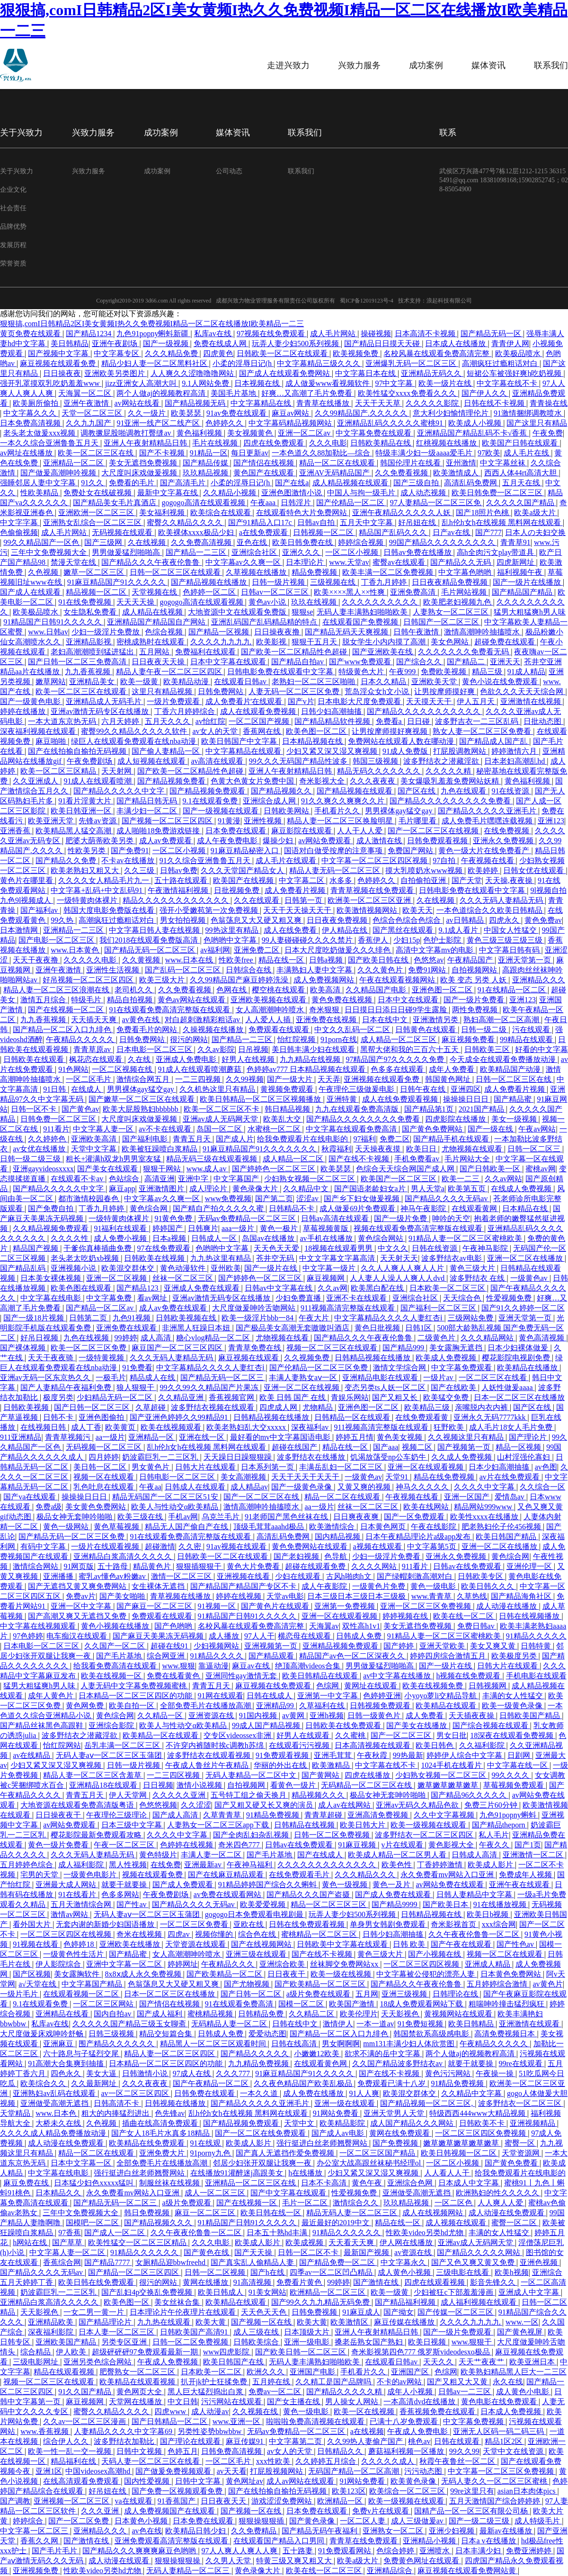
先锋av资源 (98, 821)
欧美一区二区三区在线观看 (82, 691)
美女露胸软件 (77, 1974)
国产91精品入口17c (261, 522)
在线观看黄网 (475, 1208)
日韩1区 (419, 1328)
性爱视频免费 (509, 1298)
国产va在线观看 (30, 1497)
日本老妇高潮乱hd (515, 761)
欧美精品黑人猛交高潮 (74, 831)
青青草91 (515, 542)
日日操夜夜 (62, 373)
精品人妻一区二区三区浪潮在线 (57, 990)
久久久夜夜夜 (373, 781)
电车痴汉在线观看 (77, 1636)
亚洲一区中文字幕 (82, 1606)
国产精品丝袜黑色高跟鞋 (42, 1725)
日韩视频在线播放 (176, 2103)
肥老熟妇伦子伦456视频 (502, 1527)
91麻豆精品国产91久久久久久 (117, 582)
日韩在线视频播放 (530, 1616)
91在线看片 (78, 1894)
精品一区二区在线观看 (338, 463)
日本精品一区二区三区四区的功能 (136, 1696)
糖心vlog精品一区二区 (214, 1338)
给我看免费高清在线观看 (116, 1666)
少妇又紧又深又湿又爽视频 (332, 751)
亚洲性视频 (264, 821)
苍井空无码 (276, 1258)
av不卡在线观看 (166, 1129)
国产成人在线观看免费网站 (285, 373)
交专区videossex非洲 (238, 1735)
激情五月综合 (44, 1000)
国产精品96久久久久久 (469, 1795)
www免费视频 (228, 1198)
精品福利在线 (74, 2461)
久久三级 (140, 870)
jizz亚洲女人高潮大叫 (141, 383)
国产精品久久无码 (461, 562)
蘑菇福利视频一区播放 (407, 2451)
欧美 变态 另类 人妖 (474, 980)
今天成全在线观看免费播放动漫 (504, 1059)
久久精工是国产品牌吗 (334, 2382)
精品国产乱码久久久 (394, 532)
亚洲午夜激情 (87, 403)
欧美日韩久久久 (488, 1586)
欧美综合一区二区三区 (408, 2491)
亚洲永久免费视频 (504, 841)
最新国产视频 (367, 2252)
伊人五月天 (477, 701)
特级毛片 (87, 1000)
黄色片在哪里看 (27, 880)
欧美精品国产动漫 (511, 1069)
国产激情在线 (376, 2282)
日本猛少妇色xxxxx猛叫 (94, 2183)
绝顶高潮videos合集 (308, 1666)
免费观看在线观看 (279, 1029)
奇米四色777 (240, 1845)
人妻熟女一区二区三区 (451, 612)
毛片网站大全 (468, 1159)
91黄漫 (229, 821)
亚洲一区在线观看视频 (426, 1467)
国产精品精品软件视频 (333, 721)
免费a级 (49, 1507)
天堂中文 (300, 2123)
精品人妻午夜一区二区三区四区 (170, 672)
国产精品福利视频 (406, 2302)
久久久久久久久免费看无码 (464, 652)
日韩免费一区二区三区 (59, 1119)
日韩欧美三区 (488, 1049)
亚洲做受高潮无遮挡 (55, 2103)
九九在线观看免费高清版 (357, 1109)
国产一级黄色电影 (31, 701)
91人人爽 (364, 2093)
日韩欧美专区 (481, 1576)
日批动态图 (543, 721)
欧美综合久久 (44, 2083)
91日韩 (55, 1089)
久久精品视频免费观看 (51, 1228)
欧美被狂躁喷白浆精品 (160, 1149)
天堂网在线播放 (136, 2402)
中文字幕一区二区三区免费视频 (502, 2471)
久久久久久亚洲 (179, 1795)
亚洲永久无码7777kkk (490, 1417)
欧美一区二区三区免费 (89, 1348)
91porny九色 (211, 2153)
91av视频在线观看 (237, 1546)
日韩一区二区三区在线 (514, 1079)
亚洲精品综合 (390, 2571)
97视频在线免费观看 (272, 334)
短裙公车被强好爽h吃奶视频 (515, 373)
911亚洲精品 (20, 1437)
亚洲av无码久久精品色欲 (418, 1805)
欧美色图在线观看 (82, 1288)
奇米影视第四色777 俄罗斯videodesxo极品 (421, 2352)
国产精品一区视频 (219, 632)
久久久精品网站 (488, 1338)
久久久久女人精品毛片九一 (104, 880)
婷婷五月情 (354, 1437)
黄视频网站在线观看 (459, 2014)
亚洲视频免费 (36, 2571)
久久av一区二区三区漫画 (85, 2421)
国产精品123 (138, 1288)
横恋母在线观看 (305, 1636)
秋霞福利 (336, 1149)
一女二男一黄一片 (94, 2312)
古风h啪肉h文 (349, 1576)
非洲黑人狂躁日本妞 (197, 1328)
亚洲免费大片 (162, 2153)
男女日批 (451, 1735)
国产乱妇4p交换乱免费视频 (147, 2292)
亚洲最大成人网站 (67, 1885)
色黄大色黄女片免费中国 (253, 781)
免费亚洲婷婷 (529, 2551)
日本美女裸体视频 (51, 1278)
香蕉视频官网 (232, 1397)
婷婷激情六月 (515, 751)
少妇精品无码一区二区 (115, 1397)
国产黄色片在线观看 (276, 1606)
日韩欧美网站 (287, 811)
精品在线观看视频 (65, 2372)
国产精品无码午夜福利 (320, 2531)
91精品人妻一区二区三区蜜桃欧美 (466, 1238)
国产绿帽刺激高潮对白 (415, 1576)
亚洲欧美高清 (94, 1139)
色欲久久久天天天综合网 (522, 691)
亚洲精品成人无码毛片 (104, 701)
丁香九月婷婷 (384, 582)
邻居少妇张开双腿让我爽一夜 (263, 2163)
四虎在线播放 (368, 1775)
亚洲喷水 (435, 2551)
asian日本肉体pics (527, 2491)
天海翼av (324, 1626)
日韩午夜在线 (423, 1089)
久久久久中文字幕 (485, 1487)
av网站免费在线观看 (450, 1885)
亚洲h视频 (327, 1715)
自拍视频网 (247, 1785)
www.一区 (522, 2322)
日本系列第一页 (268, 1467)
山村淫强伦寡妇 (524, 1457)
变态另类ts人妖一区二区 (386, 1387)
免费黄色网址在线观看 (422, 2561)
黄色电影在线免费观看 (500, 2402)
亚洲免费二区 (257, 950)
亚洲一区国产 (467, 1497)
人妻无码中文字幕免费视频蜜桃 (134, 1686)
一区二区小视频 (352, 552)
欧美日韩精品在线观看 (321, 1676)
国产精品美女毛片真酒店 (115, 503)
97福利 (364, 1139)
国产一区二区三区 (402, 1735)
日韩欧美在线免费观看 (344, 1725)
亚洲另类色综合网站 (98, 2362)
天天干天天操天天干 (298, 910)
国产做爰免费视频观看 (174, 2471)
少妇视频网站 (217, 1646)
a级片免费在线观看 (319, 1994)
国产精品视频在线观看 (355, 791)
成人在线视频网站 (433, 2213)
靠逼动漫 (213, 1666)
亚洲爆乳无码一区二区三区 (411, 363)
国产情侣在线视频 (264, 463)
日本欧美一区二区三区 (448, 1288)
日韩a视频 (327, 960)
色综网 (328, 1686)
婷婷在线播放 (23, 711)
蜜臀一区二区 (515, 2223)
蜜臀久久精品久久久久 (185, 522)
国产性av (132, 1904)
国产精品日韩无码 (147, 801)
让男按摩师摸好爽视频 (390, 731)
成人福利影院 (82, 1865)
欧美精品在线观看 (447, 1706)
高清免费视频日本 (505, 2034)
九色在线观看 (464, 791)
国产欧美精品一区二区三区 (321, 1984)
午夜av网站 (537, 1129)
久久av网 (332, 1288)
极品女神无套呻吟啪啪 (75, 1517)
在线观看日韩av (241, 681)
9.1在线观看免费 (211, 801)
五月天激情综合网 (82, 1904)
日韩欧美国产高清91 (195, 2332)
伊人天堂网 (129, 1795)
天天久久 (439, 2362)
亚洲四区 (466, 1089)
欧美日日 (422, 1149)
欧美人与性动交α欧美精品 (175, 1507)
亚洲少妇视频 (452, 2531)
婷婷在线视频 (239, 1596)
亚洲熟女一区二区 (394, 2531)
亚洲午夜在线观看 (520, 1885)
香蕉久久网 (40, 2541)
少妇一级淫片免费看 (387, 1556)
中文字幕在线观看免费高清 (352, 1129)
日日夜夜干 (287, 1974)
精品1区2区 (504, 2441)
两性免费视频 (475, 1010)
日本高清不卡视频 (426, 334)
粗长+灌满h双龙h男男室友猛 (114, 1159)
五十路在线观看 (181, 880)
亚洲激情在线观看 (530, 2024)
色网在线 (232, 990)
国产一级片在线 (271, 1268)
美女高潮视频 (244, 1477)
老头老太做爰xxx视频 (40, 433)
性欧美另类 (87, 851)
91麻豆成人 (361, 2312)
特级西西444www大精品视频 (478, 2113)
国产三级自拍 (417, 483)
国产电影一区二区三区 (57, 940)
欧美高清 (326, 990)
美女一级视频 (515, 1119)
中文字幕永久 (404, 2262)
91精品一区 (209, 453)
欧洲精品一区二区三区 (328, 2292)
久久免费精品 (254, 2531)
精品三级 (488, 672)
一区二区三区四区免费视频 (481, 2133)
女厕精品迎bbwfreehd (171, 2262)
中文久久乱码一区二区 (353, 1029)
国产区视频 (32, 1974)
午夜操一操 (495, 2073)
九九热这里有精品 (221, 1258)
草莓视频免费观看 (514, 1785)
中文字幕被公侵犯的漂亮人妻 (426, 1974)
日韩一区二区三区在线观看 (176, 572)
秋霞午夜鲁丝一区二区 (458, 2461)
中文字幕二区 (302, 880)
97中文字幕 (395, 383)
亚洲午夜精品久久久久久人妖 (402, 512)
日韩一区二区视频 (216, 2272)
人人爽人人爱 (501, 2203)
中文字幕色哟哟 (465, 572)
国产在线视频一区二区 (67, 1010)
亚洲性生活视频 (113, 970)
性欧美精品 (40, 493)
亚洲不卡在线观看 (357, 1298)
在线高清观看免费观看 (82, 2481)
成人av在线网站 (345, 1805)
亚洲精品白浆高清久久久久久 (123, 1556)
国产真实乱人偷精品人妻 (253, 2262)
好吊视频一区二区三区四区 (89, 980)
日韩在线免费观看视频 (307, 1924)
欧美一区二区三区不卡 (222, 1109)
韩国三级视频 (376, 761)
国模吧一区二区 (93, 2223)
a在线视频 (367, 2431)
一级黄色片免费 (379, 1586)
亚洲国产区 (411, 2372)
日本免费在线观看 (236, 831)
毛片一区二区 (305, 2203)
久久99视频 (245, 1079)
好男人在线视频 (249, 1059)
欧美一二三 (461, 1179)
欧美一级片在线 (445, 383)
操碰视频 (376, 334)
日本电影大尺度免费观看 (360, 701)
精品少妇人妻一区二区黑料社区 (155, 363)
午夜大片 (315, 1318)
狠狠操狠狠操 (178, 2561)
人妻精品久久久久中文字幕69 (124, 2431)
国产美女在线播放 (417, 1725)
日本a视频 (170, 1238)
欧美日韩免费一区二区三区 (498, 493)
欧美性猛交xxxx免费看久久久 (408, 393)
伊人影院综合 (59, 1964)
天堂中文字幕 (94, 1149)
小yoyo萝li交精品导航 (441, 1696)
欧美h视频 (512, 2272)
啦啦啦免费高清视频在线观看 (316, 2421)
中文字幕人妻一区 (104, 1129)
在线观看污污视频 (300, 1745)
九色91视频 (132, 1318)
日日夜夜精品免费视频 (450, 582)
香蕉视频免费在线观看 (438, 2411)
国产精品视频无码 (196, 403)
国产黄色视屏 (520, 2332)
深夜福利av (310, 1427)
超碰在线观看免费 (316, 1566)
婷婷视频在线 (406, 1616)
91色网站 (73, 1069)
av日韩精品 (465, 920)
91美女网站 (267, 2292)
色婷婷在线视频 (187, 1845)
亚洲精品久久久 (538, 980)
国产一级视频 (166, 343)
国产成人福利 (160, 2014)
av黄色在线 (141, 1020)
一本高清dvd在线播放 (420, 2402)
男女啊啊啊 (341, 2044)
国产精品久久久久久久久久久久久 (424, 711)
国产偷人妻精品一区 (167, 751)
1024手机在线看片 (452, 1765)
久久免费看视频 (402, 473)
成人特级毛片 (538, 2521)
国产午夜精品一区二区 (211, 2083)
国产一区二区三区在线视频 (434, 831)
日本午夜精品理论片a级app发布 (418, 1537)
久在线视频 (148, 542)
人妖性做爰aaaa (507, 1387)
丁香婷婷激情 (440, 1865)
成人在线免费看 (291, 930)
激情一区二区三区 (182, 1576)
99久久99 (464, 2451)
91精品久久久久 (217, 1656)
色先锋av (170, 2113)
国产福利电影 (145, 1139)
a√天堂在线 (38, 1984)
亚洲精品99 (276, 1706)
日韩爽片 (203, 1228)
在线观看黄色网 (321, 2063)
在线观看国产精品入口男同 (279, 2541)
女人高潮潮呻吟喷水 (271, 1010)
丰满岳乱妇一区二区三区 (341, 1467)
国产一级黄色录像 (302, 1487)
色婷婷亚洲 (382, 1696)
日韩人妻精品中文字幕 (475, 1894)
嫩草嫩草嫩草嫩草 (448, 1785)
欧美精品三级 (428, 1407)
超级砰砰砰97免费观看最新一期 (146, 2352)
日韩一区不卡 (34, 1109)
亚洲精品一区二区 (74, 463)
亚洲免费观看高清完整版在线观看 (172, 2541)
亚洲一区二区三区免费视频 (426, 1606)
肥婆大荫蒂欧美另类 (100, 841)
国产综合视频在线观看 (491, 1725)
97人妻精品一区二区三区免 (436, 503)
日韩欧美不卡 (482, 2123)
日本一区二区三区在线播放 (519, 1397)
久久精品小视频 (230, 493)
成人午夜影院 (325, 1586)
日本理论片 (306, 562)
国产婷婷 (399, 1646)
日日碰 (419, 721)
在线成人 (87, 1089)
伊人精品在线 (345, 930)
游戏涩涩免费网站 (282, 2501)
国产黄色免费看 (512, 2163)
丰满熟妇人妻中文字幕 (315, 970)
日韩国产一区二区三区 (442, 622)
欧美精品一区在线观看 (161, 1735)
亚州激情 (461, 463)
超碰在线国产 (295, 1447)
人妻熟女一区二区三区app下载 (219, 1825)
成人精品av (249, 1487)
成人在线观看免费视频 (259, 711)
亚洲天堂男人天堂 (395, 2113)
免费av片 (81, 1596)
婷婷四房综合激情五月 (449, 1656)
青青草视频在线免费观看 (373, 890)
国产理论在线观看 (191, 2441)
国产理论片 (529, 1437)
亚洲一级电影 (307, 2342)
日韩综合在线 (249, 970)
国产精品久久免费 (67, 860)
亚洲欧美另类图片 (115, 373)
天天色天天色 (264, 2312)
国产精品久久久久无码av (447, 1198)
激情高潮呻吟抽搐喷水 (483, 632)
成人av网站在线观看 (301, 2481)
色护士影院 (443, 940)
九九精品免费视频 (259, 2063)
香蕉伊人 (374, 940)
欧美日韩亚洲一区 (82, 811)
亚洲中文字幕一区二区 (125, 1964)
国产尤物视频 (247, 1984)
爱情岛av (510, 1497)
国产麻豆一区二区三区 (155, 1606)
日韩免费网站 (221, 691)
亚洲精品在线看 (63, 2014)
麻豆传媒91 (246, 2441)
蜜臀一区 (521, 2143)
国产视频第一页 (464, 1447)
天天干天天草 (378, 403)
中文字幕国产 (237, 1179)
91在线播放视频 (500, 1904)
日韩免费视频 (315, 2312)
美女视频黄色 (251, 433)
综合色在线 (258, 1934)
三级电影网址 (36, 2362)
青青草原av (93, 1049)
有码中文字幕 (44, 1546)
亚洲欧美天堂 (435, 681)
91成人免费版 (406, 751)
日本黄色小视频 (142, 2521)
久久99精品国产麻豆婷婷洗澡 (240, 980)
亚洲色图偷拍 (102, 1417)
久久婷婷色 (48, 1139)
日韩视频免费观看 (381, 1706)
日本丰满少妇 (479, 2551)
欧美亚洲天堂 (51, 821)
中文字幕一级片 (329, 1268)
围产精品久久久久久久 (117, 2044)
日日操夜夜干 (59, 1815)
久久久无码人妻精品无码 (502, 900)
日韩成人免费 (359, 1636)
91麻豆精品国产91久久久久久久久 (260, 1149)
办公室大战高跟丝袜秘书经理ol (370, 2163)
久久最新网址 (94, 2083)
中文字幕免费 (109, 1298)
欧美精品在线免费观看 (147, 2143)
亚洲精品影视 (89, 642)
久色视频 (44, 572)
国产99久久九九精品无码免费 (321, 2302)
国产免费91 (130, 851)
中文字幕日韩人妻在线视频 (155, 930)
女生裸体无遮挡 (159, 1586)
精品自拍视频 (130, 1000)
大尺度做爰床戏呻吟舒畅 (42, 2034)
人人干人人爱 (360, 831)
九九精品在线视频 (311, 1059)
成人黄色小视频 (405, 2272)
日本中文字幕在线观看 (229, 662)
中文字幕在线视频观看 (39, 1626)
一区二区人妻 (363, 2521)
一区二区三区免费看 (195, 1924)
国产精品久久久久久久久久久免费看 (451, 801)
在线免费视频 (507, 831)
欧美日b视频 (488, 1914)
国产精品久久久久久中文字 (119, 791)
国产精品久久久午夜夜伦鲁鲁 (151, 562)
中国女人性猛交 (511, 930)
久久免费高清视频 (202, 542)
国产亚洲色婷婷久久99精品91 (180, 1417)
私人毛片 (494, 1835)
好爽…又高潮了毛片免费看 (307, 393)
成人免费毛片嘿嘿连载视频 (488, 821)
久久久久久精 (449, 771)
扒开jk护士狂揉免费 (215, 2382)
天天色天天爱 (277, 1248)
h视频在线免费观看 (469, 1676)
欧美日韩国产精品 (507, 1537)
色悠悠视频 (158, 1805)
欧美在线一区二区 (464, 1616)
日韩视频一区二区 (324, 532)
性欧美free (237, 960)
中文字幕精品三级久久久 (319, 363)
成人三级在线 (257, 2332)
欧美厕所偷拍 (36, 403)
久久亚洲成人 (36, 781)
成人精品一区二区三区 (399, 1039)
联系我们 (551, 65)
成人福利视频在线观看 (479, 2302)
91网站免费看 (336, 2113)
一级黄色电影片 (90, 1875)
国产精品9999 (395, 1904)
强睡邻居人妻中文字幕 (39, 483)
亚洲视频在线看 (244, 1576)
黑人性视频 (128, 1865)
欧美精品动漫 (187, 681)
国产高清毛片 (183, 483)
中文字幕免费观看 (462, 1368)
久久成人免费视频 (462, 1457)
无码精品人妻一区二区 (230, 2024)
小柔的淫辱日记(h (243, 363)
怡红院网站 (62, 1745)
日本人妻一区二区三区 (117, 2332)
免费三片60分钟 (491, 1805)
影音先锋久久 (493, 2282)
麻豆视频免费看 (469, 1039)
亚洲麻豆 (59, 2044)
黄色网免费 (86, 1706)
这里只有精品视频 (163, 691)
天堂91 (397, 1477)
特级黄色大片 (362, 672)
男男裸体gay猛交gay (399, 811)
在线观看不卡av (78, 1179)
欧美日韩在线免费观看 (97, 2282)
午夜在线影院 (434, 1527)
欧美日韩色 (435, 1745)
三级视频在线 (333, 582)
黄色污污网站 (448, 2073)
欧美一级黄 (140, 681)
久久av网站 (503, 1179)
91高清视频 (253, 2282)
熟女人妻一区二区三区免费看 (483, 731)
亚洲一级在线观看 (345, 2103)
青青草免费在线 (255, 1348)
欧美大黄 (211, 2322)
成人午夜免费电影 (228, 841)
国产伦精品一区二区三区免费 (319, 1368)
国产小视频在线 (435, 1954)
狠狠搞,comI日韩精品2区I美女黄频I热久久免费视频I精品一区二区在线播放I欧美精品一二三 (152, 324)
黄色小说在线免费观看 (501, 681)
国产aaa (385, 1447)
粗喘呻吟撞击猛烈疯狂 (507, 2004)
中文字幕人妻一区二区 (68, 2252)
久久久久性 (70, 1238)
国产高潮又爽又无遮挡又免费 (78, 1616)
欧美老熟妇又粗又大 (86, 870)
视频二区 (418, 1447)
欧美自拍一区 (132, 1706)
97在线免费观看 (164, 1248)
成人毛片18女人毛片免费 (511, 1427)
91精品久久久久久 (536, 1636)
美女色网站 (450, 642)
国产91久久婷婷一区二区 (523, 1308)
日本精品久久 (59, 2193)
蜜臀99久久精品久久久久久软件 (135, 731)
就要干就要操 (125, 1885)
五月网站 (155, 652)
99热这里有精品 (232, 930)
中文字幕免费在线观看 (374, 433)
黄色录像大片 (256, 1189)
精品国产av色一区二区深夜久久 (353, 1656)
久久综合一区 (542, 1487)
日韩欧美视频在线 (187, 1318)
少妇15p (406, 940)
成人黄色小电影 (523, 2392)
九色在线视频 (87, 1338)
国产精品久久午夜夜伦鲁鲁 (417, 1984)
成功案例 (426, 65)
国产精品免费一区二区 (338, 2262)
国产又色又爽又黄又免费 (473, 2262)
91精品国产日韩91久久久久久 (53, 622)
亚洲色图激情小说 (292, 493)
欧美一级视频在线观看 (429, 1825)
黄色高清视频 (542, 1338)
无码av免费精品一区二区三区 (248, 1218)
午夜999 (403, 672)
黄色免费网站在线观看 (310, 1546)
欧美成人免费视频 (447, 1358)
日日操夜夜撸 (278, 632)
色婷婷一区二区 (210, 592)
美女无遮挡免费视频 (144, 463)
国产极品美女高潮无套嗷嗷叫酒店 (293, 1328)
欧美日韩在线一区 (271, 2213)
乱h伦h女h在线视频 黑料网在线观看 (502, 522)
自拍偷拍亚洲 (424, 880)
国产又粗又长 (395, 1397)
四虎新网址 (516, 562)
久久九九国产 (89, 423)
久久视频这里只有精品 (467, 1437)
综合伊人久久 (66, 2441)
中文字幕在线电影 (51, 1298)
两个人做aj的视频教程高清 (161, 393)
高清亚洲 (159, 1179)
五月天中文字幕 (367, 522)
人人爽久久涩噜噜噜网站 (193, 373)
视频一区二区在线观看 (505, 1954)
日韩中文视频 (140, 2451)
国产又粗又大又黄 (458, 2382)
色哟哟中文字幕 (231, 940)
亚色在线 (253, 542)
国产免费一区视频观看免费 (178, 2491)
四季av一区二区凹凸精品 (332, 2272)
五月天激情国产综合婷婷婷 (495, 2501)
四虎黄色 (218, 353)
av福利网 (215, 950)
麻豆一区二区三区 (206, 2213)
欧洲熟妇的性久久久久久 (498, 2193)
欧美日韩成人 (221, 2292)
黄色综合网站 (381, 1238)
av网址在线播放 (27, 453)
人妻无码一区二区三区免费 (294, 691)
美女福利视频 (162, 512)
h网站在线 (31, 2242)
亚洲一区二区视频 (117, 1278)
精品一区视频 (519, 1447)
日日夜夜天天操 (159, 662)
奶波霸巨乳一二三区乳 (161, 1457)
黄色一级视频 (345, 1885)
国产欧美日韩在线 (379, 960)
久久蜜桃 (351, 1735)
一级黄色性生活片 (74, 1954)
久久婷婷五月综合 (326, 2461)
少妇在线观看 (298, 1576)
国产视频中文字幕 (59, 353)
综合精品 (36, 2352)
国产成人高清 (176, 1815)
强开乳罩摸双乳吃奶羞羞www (51, 383)
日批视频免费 (237, 890)
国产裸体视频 (23, 1348)
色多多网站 (120, 1894)
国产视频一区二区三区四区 (168, 821)
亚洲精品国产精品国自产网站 (157, 622)
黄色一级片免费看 (59, 1845)
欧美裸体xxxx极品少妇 (197, 532)
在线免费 (166, 1865)
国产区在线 (417, 791)
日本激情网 (20, 930)
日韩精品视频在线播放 (373, 1358)
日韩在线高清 (295, 2044)
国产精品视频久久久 (159, 2223)
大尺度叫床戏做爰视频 (140, 473)
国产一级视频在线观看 (221, 811)
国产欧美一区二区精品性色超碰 (295, 652)
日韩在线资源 (435, 1248)
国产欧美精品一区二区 (225, 1974)
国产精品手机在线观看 (452, 1139)
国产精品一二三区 (197, 552)
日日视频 (158, 1785)
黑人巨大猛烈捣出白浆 (206, 2392)
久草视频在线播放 (257, 572)
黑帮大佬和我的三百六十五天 (410, 1049)
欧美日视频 (428, 2342)
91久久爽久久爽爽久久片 (343, 801)
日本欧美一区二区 (212, 2372)
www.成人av (207, 1169)
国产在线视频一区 (247, 2203)
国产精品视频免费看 (172, 781)
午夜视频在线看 (488, 860)
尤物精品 (318, 1407)
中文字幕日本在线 (366, 373)
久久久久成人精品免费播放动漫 (54, 2133)
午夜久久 (495, 1845)
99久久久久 (511, 1775)
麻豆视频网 (326, 1278)
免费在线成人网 (221, 343)
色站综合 (125, 1179)
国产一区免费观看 (415, 1517)
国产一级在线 (491, 1129)
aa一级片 (110, 1437)
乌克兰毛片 (221, 1517)
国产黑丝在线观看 (404, 930)
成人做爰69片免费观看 (358, 1208)
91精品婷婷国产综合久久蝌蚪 (268, 1885)
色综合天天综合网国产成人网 (406, 1169)
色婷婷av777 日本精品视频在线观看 (307, 1069)
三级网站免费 (471, 1318)
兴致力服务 (359, 65)
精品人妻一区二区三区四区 (170, 2054)
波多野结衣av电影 (452, 1258)
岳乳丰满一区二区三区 (123, 1745)
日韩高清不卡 (117, 2103)
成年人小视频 (411, 2392)
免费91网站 (428, 970)
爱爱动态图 (267, 2034)
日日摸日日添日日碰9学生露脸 (397, 1010)
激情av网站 (70, 1914)
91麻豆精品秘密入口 (246, 851)
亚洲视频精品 (533, 2123)
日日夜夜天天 (224, 2501)
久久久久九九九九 (221, 642)
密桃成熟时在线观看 (151, 642)
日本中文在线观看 (409, 1000)
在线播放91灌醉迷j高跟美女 (237, 2173)
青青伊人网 (510, 343)
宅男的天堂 (40, 1875)
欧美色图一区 (127, 2302)
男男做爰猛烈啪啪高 (127, 552)
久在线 (140, 1059)
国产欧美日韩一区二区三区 (301, 2352)
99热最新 (408, 1755)
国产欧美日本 (446, 1904)
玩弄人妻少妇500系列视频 (296, 343)
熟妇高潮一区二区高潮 (502, 1020)
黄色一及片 (392, 1885)
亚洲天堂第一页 (525, 960)
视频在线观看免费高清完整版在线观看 (419, 1228)
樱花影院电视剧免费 (517, 1358)
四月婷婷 (104, 1457)
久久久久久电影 (90, 960)
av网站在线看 (138, 403)
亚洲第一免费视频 (345, 1606)
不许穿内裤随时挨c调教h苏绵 (216, 1745)
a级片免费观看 (187, 2203)
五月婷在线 (272, 2382)
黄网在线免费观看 (400, 2133)
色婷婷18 (79, 1944)
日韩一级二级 (484, 1029)
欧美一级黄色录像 (513, 1706)
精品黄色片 (153, 1566)
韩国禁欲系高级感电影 (432, 2034)
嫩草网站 (51, 681)
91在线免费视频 (85, 602)
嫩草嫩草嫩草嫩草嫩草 (462, 2143)
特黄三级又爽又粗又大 (295, 2561)
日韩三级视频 (112, 2034)
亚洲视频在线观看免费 (382, 1079)
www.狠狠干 (473, 2342)
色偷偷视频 (19, 532)
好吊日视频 (40, 1338)
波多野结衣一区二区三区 (520, 2103)
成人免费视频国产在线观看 (170, 2511)
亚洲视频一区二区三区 (72, 2501)
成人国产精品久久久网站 (412, 2123)
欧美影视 (272, 642)
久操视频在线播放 (214, 1029)
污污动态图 (424, 2471)
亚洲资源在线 (212, 1715)
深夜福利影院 (51, 2332)
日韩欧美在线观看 (34, 1059)
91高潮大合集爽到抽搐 (67, 2063)
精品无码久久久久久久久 (379, 771)
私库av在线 (213, 334)
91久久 (93, 483)
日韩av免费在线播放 (418, 552)
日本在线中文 (385, 1020)
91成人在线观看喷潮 (98, 781)
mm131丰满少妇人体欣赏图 (409, 2044)
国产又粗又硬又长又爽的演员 (264, 1805)
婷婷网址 (183, 1964)
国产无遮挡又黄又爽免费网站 (78, 1586)
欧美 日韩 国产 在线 (293, 1397)
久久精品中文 (306, 1189)
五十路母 (114, 1566)
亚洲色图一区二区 (443, 990)
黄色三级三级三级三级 (505, 940)
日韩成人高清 (475, 1855)
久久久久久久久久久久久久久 (327, 1865)
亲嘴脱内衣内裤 (482, 1407)
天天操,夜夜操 (509, 880)
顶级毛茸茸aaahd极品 (269, 1527)
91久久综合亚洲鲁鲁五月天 (206, 860)
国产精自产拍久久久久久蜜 (219, 1208)
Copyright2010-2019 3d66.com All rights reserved (153, 300)
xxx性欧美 (274, 2461)
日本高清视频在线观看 (373, 1745)
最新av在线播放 (506, 2531)
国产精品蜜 (513, 1099)
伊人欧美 (72, 2352)
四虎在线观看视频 (435, 2282)
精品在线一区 (282, 960)
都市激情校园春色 (89, 1198)
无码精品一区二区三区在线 (367, 1785)
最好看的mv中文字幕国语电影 (281, 1437)
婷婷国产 (168, 1228)
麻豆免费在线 (27, 2183)
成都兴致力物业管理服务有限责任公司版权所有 (275, 300)
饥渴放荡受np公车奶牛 (389, 1457)
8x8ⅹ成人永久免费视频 (144, 1974)
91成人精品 (526, 672)
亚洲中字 (194, 1179)
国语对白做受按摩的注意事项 (334, 851)
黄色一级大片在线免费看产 (484, 851)
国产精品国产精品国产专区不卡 (244, 1586)
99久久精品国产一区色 (42, 542)
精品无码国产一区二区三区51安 (166, 1497)
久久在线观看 (257, 900)
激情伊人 (338, 2024)
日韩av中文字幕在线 (279, 1288)
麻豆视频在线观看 (249, 1358)
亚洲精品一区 (152, 1437)
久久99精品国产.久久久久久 (362, 413)
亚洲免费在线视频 (327, 1020)
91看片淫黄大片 (85, 801)
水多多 (341, 880)
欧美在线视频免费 (433, 1686)
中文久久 (393, 1248)
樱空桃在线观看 (279, 990)
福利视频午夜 (520, 572)
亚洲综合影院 (112, 1725)
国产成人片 (235, 1139)
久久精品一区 (161, 1715)
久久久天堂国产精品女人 (243, 870)
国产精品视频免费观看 (208, 791)
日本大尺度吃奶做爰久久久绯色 (338, 950)
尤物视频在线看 (283, 1338)
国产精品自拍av (298, 662)
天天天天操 (136, 602)
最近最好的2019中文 (337, 2223)
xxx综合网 (499, 1924)
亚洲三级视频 (405, 1994)
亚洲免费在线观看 (127, 1328)
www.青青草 (432, 1596)
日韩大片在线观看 (206, 1467)
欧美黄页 (121, 1427)
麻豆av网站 (291, 413)
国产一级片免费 (401, 1218)
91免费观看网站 (345, 2551)
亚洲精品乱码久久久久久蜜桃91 (391, 423)
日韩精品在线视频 (305, 1825)
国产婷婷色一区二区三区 (274, 1169)
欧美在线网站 (427, 1507)
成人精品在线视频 (153, 612)
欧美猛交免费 (446, 1397)
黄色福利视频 (200, 433)
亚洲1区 (49, 2471)
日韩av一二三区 (465, 2392)
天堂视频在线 (155, 592)
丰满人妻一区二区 (212, 1855)
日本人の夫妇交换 (535, 532)
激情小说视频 (200, 1785)
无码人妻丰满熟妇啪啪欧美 (363, 612)
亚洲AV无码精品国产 (335, 473)
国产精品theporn (499, 1825)
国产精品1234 (89, 334)
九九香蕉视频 (88, 672)
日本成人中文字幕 (469, 2183)
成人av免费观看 (166, 841)
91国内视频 (259, 1715)
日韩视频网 (488, 1686)
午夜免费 (547, 433)
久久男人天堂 (229, 2561)
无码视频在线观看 (123, 532)
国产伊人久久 (485, 393)
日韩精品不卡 (292, 1208)
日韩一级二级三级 (31, 1159)
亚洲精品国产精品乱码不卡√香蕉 (473, 433)
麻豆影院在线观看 (302, 831)
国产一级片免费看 (475, 1000)
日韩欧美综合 (257, 2342)
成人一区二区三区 (216, 2193)
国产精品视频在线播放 (209, 582)
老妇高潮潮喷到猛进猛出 (93, 652)
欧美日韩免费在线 (303, 542)
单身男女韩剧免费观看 (388, 1924)
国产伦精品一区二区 (351, 503)
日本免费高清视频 (31, 423)
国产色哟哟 (174, 1626)
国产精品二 (467, 662)
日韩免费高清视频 (232, 2451)
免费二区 (395, 1139)
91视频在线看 (36, 1944)
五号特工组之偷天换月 (249, 1795)
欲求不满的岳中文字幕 (383, 2054)
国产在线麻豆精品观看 (227, 1875)
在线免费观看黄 (422, 1417)
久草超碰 (151, 1407)
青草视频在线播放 (181, 1596)
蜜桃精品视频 (211, 2014)
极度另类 (58, 1397)
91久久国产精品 (85, 2392)
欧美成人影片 (491, 1865)
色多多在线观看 (398, 1069)
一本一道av (375, 2024)
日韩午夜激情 (417, 632)
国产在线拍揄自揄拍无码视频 (78, 751)
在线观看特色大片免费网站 (302, 512)
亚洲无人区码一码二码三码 (499, 2431)
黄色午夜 (368, 2183)
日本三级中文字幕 (132, 1825)
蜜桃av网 (540, 1169)
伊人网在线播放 (407, 2242)
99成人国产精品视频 (267, 1725)
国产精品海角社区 (522, 1596)
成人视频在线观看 (457, 2223)
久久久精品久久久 (366, 1875)
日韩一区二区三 (534, 1149)
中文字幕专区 (117, 353)
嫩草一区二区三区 (94, 572)
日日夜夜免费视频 (338, 920)
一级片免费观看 (174, 701)
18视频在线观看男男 (339, 1248)
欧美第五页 (468, 1189)
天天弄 (329, 1079)
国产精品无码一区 (492, 334)
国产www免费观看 (361, 662)
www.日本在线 (190, 960)
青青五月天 (193, 1139)
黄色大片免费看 (254, 1566)
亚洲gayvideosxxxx (43, 1169)
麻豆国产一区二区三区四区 (178, 1348)
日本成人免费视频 (511, 2411)
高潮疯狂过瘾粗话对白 (501, 363)
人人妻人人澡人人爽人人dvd (398, 1278)
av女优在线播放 (40, 1149)
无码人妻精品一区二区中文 (251, 1775)
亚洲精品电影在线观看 (381, 1377)
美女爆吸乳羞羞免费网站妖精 (450, 781)
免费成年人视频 (526, 1875)
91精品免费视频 (273, 1815)
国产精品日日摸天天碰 (383, 343)
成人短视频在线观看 (152, 761)
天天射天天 (399, 1258)
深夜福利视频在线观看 (39, 731)
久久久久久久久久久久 (380, 602)
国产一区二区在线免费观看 (261, 2133)
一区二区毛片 (89, 1079)
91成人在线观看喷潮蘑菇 (200, 1069)
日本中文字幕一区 (82, 2163)
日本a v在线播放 (489, 2541)
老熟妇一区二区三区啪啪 (314, 681)
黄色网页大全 (140, 2392)
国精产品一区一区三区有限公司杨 (472, 2511)
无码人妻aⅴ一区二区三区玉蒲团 (110, 1755)
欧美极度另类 (515, 1656)
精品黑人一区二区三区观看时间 (214, 2044)
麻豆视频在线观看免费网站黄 (467, 2571)
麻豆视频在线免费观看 (274, 1686)
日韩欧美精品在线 (381, 443)
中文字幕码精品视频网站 (291, 423)
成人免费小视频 (121, 1238)
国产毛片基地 (119, 1656)
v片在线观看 (403, 1845)
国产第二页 (274, 1198)
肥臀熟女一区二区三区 (138, 2372)
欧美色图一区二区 (317, 731)
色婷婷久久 (225, 423)
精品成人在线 (153, 1377)
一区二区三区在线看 (494, 1377)
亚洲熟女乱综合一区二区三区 (93, 522)
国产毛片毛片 (55, 2551)
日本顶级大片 (307, 2332)
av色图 (546, 1467)
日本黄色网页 (384, 1527)
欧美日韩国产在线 (234, 2362)
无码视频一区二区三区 (104, 1447)
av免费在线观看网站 (228, 1894)
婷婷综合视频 (361, 542)
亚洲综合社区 (255, 552)
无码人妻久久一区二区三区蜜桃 (495, 2481)
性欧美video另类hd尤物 (425, 2232)
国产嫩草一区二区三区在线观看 (142, 1099)
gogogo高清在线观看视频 (204, 503)
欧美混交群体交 (128, 1268)
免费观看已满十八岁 (392, 2083)
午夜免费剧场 (90, 761)
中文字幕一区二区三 (35, 2531)
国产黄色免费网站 (433, 1129)
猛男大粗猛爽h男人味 (530, 612)
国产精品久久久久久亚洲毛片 (488, 811)
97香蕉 (69, 2232)
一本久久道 (260, 2093)
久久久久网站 (375, 1566)
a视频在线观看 (378, 1546)
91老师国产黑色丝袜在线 (287, 1517)
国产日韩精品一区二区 (170, 2421)
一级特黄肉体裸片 (88, 900)
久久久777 (234, 2073)
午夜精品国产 (471, 960)
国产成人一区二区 (115, 2232)
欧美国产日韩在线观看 (520, 443)
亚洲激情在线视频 (531, 701)
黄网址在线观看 (371, 1686)
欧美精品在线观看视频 (138, 2382)
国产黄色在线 (207, 2252)
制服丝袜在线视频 (170, 2183)
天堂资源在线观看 (196, 1944)
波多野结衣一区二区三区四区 (425, 1835)
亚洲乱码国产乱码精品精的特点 (265, 622)
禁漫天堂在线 (74, 562)
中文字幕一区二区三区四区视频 (375, 860)
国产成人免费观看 (183, 1885)
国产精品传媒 (206, 463)
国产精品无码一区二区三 (223, 1377)
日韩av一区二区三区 (276, 592)
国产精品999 (404, 1348)
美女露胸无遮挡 (456, 1348)
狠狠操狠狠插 (262, 2521)
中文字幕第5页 (432, 1546)
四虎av (180, 1934)
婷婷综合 (29, 2521)
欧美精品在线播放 (528, 1368)
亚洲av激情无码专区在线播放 (101, 711)
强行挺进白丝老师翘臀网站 (322, 2143)
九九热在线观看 (164, 2322)
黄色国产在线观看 (264, 473)
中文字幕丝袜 (503, 463)
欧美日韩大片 (363, 1825)
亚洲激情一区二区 (534, 1855)
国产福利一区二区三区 (439, 1308)
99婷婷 (126, 1338)
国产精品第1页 (429, 1109)
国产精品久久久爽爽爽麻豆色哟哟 (140, 2551)
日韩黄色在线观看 (426, 1029)
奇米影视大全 (322, 781)
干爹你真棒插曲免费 (98, 1248)
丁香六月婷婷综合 (185, 711)
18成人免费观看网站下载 (422, 2004)
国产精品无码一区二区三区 (150, 950)
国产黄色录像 (313, 2521)
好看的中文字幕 (541, 1049)
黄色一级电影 (434, 1586)
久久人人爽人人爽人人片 (403, 1268)
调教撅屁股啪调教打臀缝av (126, 433)
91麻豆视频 (358, 1845)
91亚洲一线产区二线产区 (159, 423)
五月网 (366, 1994)
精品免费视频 (315, 572)
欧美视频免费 (356, 353)
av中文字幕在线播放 (398, 1676)
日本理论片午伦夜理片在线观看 (184, 2312)
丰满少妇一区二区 (147, 811)
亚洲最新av (203, 1865)
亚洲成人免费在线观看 (202, 1288)
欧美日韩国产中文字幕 (240, 741)
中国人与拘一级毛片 (362, 493)
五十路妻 (299, 2551)
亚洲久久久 (302, 552)
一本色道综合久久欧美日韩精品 (490, 910)
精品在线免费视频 (445, 1477)
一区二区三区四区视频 (422, 1964)
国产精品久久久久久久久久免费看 (364, 1119)
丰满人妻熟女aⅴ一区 (304, 1377)
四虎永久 (505, 920)
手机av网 (183, 1517)
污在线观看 (532, 1029)
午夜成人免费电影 (418, 2431)
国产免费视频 (396, 2143)
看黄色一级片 (294, 1785)
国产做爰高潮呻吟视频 (59, 473)
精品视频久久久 (319, 1795)
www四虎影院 (227, 2352)
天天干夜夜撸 (36, 960)
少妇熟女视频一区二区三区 (310, 1179)
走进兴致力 (288, 65)
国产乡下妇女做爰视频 (362, 1198)
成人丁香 (86, 1427)
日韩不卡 (59, 1417)
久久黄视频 (142, 960)
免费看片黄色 (300, 2282)
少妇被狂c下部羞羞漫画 (454, 2292)
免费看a (390, 721)
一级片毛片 (20, 1994)
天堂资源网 (521, 2153)
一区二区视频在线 (123, 1069)
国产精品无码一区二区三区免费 (72, 1537)
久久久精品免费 (172, 353)
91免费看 (137, 1368)
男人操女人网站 (352, 2402)
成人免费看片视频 (296, 890)
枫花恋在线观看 (96, 1059)
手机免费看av (417, 1159)
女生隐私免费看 (90, 612)
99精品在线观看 (527, 1039)
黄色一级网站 (66, 1527)
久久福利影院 (482, 1745)
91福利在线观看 (121, 1228)
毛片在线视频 (216, 443)
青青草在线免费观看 (364, 2541)
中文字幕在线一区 (518, 1765)
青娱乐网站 (350, 1397)
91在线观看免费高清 (240, 2004)
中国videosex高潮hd (98, 2471)
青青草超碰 (324, 1815)
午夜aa (150, 1487)
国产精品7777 (108, 2262)
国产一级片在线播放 (528, 582)
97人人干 (259, 1636)
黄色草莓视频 (117, 1527)
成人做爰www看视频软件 (328, 383)
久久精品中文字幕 (472, 2093)
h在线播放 (306, 2173)
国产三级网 (104, 542)
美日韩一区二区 (100, 1467)
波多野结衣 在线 (478, 1278)
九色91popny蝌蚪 (508, 1815)
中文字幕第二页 (296, 2441)
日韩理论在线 (456, 1994)
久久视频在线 (256, 2411)
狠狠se (302, 612)
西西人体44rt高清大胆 (521, 473)
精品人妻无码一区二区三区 (335, 870)
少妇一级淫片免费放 (106, 632)
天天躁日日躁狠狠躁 (239, 1457)
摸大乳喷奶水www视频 (424, 870)
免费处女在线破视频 (98, 493)
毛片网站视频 (464, 592)
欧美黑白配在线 (378, 1288)
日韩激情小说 (145, 2073)
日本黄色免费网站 (511, 1974)
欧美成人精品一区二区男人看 (398, 1855)
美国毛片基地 (234, 393)
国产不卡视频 (162, 453)
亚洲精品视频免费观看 (341, 1646)
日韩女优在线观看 (534, 870)
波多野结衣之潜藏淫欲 (442, 761)
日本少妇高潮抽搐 (500, 1467)
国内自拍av (113, 2014)
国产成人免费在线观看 (394, 1894)
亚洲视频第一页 (271, 1646)
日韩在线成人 (270, 1696)
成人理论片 (209, 1189)
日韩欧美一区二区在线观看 (283, 353)
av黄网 (294, 1715)
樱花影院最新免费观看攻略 (97, 1835)
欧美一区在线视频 (365, 2411)
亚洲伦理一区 (530, 1566)
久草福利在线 (322, 1706)
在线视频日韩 (44, 1427)
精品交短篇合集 (166, 2034)
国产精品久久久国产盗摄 (309, 1894)
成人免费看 (425, 1715)
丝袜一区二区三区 (183, 1278)
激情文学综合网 (400, 1368)
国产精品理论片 (106, 2322)
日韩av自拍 (317, 522)
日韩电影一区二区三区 (178, 1477)
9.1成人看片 (459, 930)
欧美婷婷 (484, 870)
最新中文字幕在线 (168, 493)
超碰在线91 (170, 1646)
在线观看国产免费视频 (361, 622)
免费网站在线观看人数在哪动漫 (402, 741)
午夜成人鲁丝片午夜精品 (207, 1765)
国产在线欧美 (454, 1387)
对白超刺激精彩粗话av (203, 1020)
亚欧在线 (249, 1924)
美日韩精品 (70, 343)
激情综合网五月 (143, 1079)
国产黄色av (80, 1109)
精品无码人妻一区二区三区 (352, 2213)
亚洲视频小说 (74, 1268)
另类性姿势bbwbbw (210, 2431)
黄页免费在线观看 (31, 334)
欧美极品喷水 (518, 353)
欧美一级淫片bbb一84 (258, 1318)
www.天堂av (349, 562)
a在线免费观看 (264, 532)
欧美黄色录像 (414, 2481)
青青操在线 (549, 403)
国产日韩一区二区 (252, 1994)
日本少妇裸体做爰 (519, 1348)
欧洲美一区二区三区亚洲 (370, 900)
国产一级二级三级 (480, 2521)
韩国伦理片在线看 (411, 463)
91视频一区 (218, 1606)
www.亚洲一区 (238, 2421)
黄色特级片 (158, 1855)
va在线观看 (134, 2501)
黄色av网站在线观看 (192, 1000)
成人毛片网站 (333, 334)
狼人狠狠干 (136, 1387)
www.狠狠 (178, 1666)
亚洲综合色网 (411, 2183)
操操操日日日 (466, 1099)
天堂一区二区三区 (93, 413)
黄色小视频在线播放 (116, 1626)
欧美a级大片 (535, 512)
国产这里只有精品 (536, 423)
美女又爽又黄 (493, 1646)
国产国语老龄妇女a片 (371, 1189)
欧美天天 (417, 910)
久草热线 (472, 1596)
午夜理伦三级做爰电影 (357, 1089)
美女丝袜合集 (178, 2302)
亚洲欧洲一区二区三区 (97, 512)
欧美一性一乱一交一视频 (70, 2451)
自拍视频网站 (475, 970)
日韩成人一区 (215, 1238)
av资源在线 (414, 2252)
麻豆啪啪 (52, 741)
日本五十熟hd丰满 (278, 2232)
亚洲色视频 (539, 2262)
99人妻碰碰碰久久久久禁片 (308, 940)
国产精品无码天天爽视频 (347, 632)
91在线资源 (511, 791)
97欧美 (489, 453)
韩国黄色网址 (448, 1079)
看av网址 (153, 1298)
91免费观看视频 (283, 1755)
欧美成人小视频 (475, 423)
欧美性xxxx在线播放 (485, 1517)
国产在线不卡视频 (359, 1159)
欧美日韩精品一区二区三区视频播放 (261, 1099)
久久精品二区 (312, 2014)
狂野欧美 (450, 1427)
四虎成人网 (279, 1407)
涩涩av (308, 1198)
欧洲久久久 (266, 2372)
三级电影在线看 (463, 2272)
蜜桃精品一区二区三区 (320, 1934)
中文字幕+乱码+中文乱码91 (97, 890)
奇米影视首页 (454, 1924)
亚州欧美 (226, 1268)
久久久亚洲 (101, 2511)
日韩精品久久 (340, 2451)
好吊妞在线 (418, 522)
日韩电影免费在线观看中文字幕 (281, 672)
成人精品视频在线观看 (351, 483)
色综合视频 (165, 632)
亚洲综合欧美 (283, 1964)
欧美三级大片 (162, 980)
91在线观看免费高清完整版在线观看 (170, 1010)
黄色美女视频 (400, 1437)
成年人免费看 (452, 1069)
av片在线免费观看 (510, 1477)
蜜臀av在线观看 (400, 562)
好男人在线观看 (303, 1735)
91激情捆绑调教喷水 (529, 413)
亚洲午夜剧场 (115, 343)
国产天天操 (254, 2252)
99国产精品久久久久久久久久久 (443, 542)
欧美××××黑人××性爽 (350, 592)
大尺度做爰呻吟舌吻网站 (254, 1308)
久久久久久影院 (433, 403)
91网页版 (78, 1566)
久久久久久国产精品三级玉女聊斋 (130, 2024)
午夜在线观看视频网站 (398, 980)
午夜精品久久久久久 (81, 1039)
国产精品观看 (272, 1656)
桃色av (419, 2441)
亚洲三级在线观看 (257, 1954)
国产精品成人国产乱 (494, 741)
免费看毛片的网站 (147, 1029)
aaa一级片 (239, 1228)
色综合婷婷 (396, 2551)
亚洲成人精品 (488, 1964)
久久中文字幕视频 (445, 1815)
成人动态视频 (424, 493)
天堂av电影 (285, 1596)
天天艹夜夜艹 (482, 2362)
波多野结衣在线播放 (312, 1457)
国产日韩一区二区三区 (93, 1407)
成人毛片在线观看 (287, 860)
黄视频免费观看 (287, 1089)
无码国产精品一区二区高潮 (354, 2471)
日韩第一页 (304, 900)
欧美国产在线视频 (244, 880)
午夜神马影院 (486, 1248)
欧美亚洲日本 (533, 2362)
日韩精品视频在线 (432, 1914)
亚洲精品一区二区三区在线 (251, 2183)
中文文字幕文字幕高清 (338, 1258)
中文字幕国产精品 (93, 1984)
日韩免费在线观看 (205, 2093)
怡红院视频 (297, 1039)
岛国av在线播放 (269, 1238)
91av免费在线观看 (237, 413)
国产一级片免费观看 (458, 2332)
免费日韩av (477, 1626)
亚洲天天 (505, 662)
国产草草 (68, 2242)
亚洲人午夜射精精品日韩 (146, 443)
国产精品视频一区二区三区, (427, 2103)
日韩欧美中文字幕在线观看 (343, 1944)
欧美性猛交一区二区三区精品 (138, 2242)
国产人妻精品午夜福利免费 (66, 1387)
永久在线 (508, 2382)
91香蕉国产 (177, 2501)
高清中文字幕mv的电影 (435, 950)
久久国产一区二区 (115, 1646)
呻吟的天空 (451, 1218)
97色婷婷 (28, 1636)
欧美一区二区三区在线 (96, 453)
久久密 (190, 1546)
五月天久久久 (168, 721)
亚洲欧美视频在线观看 (269, 1000)
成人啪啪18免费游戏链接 (159, 831)
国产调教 (15, 2501)
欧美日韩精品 (472, 2024)
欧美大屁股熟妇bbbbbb (141, 1109)
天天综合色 (463, 1298)
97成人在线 (193, 2073)
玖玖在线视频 (314, 602)
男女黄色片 (151, 1467)
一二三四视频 (198, 1079)
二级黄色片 (437, 1338)
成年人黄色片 (51, 1696)
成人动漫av (210, 2411)
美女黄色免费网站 (96, 1507)
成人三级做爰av (418, 2521)
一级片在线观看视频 (106, 1546)
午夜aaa (263, 503)
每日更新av (249, 453)
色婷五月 (183, 2451)
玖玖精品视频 (206, 473)
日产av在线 (452, 532)
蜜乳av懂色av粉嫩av (113, 1576)
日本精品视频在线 (313, 741)
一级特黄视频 (102, 1358)
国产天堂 (467, 880)
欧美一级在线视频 (342, 1974)
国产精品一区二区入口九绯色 (63, 1029)
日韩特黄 (537, 1646)
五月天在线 (522, 483)
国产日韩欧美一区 (491, 1169)
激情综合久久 (356, 2203)
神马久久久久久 (423, 1487)
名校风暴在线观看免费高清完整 (437, 353)
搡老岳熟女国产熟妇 (370, 2342)
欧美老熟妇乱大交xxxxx (247, 1427)
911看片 (56, 1129)
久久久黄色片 (381, 970)
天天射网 (117, 771)
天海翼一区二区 (85, 393)
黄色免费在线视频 (342, 1000)
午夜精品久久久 (228, 1964)
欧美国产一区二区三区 (399, 1179)
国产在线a (292, 483)
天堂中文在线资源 (514, 2451)
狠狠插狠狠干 (199, 1566)
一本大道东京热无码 (63, 721)
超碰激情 (160, 1546)
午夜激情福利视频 (179, 890)
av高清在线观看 (218, 761)
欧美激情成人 (456, 473)
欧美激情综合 (332, 1527)
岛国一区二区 (220, 1129)
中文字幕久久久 (30, 413)
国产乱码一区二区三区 (183, 970)
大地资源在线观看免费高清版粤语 (78, 1805)
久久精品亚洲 (181, 1397)
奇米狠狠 (325, 1010)
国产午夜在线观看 (462, 1944)
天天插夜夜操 (472, 1715)
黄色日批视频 (378, 1328)
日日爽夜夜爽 (357, 1517)
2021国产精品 (482, 1109)
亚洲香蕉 (16, 831)
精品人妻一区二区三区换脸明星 (341, 821)
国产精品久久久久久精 (345, 2392)
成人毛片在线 (527, 453)
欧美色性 (398, 1865)
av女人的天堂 (215, 731)
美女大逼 (102, 2073)
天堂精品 (16, 2113)
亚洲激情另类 (436, 1020)
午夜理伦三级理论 (117, 1815)
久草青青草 (223, 1815)
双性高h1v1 (361, 1626)
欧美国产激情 (352, 2004)
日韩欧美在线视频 (155, 1258)
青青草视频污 (68, 1437)
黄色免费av (543, 920)
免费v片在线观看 (381, 2511)
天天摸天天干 (429, 701)
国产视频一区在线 (262, 2322)
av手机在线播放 (327, 1238)
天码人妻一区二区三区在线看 (151, 2461)
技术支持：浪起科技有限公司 (435, 300)
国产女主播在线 (294, 2402)
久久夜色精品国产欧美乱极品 (304, 2083)
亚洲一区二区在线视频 (302, 1387)
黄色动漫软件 (183, 1268)
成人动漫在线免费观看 (67, 2143)
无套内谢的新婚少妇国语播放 (106, 1924)
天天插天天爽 (94, 1020)
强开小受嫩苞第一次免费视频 (210, 910)
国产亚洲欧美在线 (383, 652)
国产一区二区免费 (79, 2521)
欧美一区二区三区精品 (59, 771)
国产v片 (301, 701)
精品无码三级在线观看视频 (212, 1159)
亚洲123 (551, 821)
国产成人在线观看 (31, 592)
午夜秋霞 (373, 1755)
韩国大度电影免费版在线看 (109, 910)
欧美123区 (349, 2491)
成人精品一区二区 (294, 1159)
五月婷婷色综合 (27, 1865)
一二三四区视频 (174, 1775)
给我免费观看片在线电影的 (303, 1139)
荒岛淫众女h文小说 (378, 691)
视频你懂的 (215, 1934)
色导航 (336, 1556)
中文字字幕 (20, 522)
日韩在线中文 (296, 2024)
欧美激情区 (350, 2322)
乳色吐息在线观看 (104, 1487)
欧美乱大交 (283, 1119)
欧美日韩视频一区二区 (459, 2153)
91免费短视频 (421, 2024)
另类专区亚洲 (125, 2342)
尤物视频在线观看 (473, 1149)
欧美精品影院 (343, 2123)
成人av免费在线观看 (174, 1308)
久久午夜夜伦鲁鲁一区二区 (474, 1934)
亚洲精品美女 (92, 681)
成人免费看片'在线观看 (244, 701)
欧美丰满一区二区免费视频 (388, 572)
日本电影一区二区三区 (155, 1049)
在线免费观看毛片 (300, 1875)
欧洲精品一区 (340, 2501)
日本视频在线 (258, 383)
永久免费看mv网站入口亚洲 (447, 1875)
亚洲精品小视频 (430, 2541)
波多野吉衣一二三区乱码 (477, 721)
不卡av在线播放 (128, 860)
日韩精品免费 (261, 2014)
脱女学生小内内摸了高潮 (384, 642)
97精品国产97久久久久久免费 (396, 1059)
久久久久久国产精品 (521, 503)
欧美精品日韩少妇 (196, 2531)
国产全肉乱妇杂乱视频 (252, 1835)
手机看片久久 (338, 811)
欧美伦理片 (359, 2014)
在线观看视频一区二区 (82, 1994)
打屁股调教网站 (460, 751)
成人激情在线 (380, 841)
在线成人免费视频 (522, 1189)
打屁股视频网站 (277, 2471)
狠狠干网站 (163, 1169)
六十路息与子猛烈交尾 (82, 2054)
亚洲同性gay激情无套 (242, 1676)
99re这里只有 (472, 2491)
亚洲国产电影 (313, 2372)
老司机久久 (134, 990)
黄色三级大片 (473, 1268)
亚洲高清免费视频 (378, 1815)
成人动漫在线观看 (120, 2561)
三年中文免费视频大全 (50, 552)
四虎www (171, 2411)
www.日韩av (48, 632)
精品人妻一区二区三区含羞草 (93, 1775)
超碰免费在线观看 (505, 642)
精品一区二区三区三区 (329, 1904)
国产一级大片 (290, 1079)
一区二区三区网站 (104, 2004)
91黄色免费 (174, 1218)
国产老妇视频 (297, 1556)
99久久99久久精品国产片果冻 (210, 1387)
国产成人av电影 (338, 2133)
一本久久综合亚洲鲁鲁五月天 (50, 443)
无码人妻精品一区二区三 (188, 2571)
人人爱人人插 (269, 1020)
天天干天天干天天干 (306, 1477)
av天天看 (232, 2471)
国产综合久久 (420, 662)
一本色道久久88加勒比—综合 (322, 453)
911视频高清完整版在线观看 (349, 1308)
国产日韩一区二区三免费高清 (78, 662)
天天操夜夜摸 (378, 1149)
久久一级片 (148, 413)
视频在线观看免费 (153, 1875)
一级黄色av (530, 1278)
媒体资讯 (488, 65)
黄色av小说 (268, 602)
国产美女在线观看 (108, 1169)
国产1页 (528, 1845)
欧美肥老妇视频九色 (458, 602)
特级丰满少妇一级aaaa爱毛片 (424, 453)
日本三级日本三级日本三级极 (357, 1596)
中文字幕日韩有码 (510, 950)
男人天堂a (427, 1189)
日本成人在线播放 (456, 343)
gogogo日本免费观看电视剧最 (255, 1914)
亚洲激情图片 (162, 1189)
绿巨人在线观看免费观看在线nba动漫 (134, 741)
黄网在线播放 (206, 2282)
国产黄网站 (321, 1775)
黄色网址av (244, 2481)
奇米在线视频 (140, 1934)
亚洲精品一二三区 (74, 930)
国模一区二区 (302, 2004)
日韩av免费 (178, 870)
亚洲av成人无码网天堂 (221, 1119)
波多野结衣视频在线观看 (213, 1407)
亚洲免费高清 (413, 592)
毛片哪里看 (418, 821)
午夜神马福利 (250, 1865)
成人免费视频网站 (324, 980)
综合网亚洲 (166, 1656)
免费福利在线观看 (206, 652)
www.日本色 (57, 2113)
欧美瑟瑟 (187, 413)
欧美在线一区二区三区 (325, 2571)
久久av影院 (216, 1049)
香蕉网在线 (263, 731)
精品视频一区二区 (97, 592)
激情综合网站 (36, 1566)
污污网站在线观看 (232, 2402)
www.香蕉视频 (45, 2431)
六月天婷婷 (121, 721)
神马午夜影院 (424, 1208)
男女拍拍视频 (183, 920)
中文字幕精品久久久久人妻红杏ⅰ (389, 1318)
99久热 (63, 920)
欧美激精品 (332, 1765)
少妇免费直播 (299, 1298)
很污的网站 (189, 1039)
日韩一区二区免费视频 (333, 1835)
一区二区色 (454, 2203)
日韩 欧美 (410, 1944)
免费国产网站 (411, 851)
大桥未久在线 (59, 2123)
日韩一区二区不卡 (309, 2252)
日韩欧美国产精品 (530, 1715)
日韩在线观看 (457, 2441)
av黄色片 (548, 1984)
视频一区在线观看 (104, 1477)
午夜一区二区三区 (125, 1845)
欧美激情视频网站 (368, 910)
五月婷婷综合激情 (498, 1984)
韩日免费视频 (147, 2213)
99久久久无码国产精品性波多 (299, 761)
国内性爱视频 (147, 2481)
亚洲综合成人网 (270, 801)
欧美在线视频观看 (172, 1427)
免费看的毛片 (132, 483)
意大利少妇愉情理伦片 (451, 413)
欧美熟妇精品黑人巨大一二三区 (514, 2372)
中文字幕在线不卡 (508, 383)
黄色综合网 (149, 1208)
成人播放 (225, 1636)
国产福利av (40, 910)
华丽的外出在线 (281, 1765)
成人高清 (157, 1338)
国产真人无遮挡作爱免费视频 (286, 2153)
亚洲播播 (59, 1576)
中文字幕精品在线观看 (244, 751)
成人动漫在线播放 (507, 1606)
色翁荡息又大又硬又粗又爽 (257, 920)
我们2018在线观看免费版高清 (149, 940)
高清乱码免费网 (471, 483)
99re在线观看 (521, 2063)
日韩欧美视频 (27, 1407)
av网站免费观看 (325, 841)
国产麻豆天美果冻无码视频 (159, 1636)
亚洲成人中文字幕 (529, 2292)
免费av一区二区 (275, 2392)
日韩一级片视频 (279, 582)
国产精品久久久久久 (256, 2054)
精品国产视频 (36, 1248)
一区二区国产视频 (260, 721)
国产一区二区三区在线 (262, 1497)
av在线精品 (32, 1755)
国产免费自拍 (51, 1208)
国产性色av (516, 1944)
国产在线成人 (321, 1855)
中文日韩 (183, 2402)
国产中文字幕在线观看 (289, 2193)
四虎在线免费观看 (274, 443)
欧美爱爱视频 (263, 1904)
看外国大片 (33, 1924)
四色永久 (67, 2073)
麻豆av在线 (251, 1666)
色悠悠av (429, 960)
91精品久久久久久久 (347, 2232)
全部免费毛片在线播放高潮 (206, 1706)
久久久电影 (328, 443)
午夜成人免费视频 (168, 2362)
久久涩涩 (196, 1805)
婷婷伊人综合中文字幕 (465, 1755)
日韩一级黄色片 (374, 1715)
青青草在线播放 (323, 403)
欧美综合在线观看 (221, 512)
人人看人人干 (447, 2173)
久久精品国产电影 (377, 990)
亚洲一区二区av (305, 433)
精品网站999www (484, 1507)
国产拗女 (398, 2312)
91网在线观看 (220, 1696)
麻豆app (122, 1189)
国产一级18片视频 (34, 1318)
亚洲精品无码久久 (432, 373)
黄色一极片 (280, 1228)
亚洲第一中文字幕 (328, 1696)
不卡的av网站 (400, 2382)
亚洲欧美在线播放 (130, 1944)
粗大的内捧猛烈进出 (116, 2113)
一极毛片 (111, 1377)
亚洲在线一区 (202, 1437)
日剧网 (519, 1755)
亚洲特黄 (343, 1099)
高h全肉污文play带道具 (496, 552)
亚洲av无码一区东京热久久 (46, 1377)
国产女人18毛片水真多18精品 (161, 2133)
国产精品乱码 (23, 1268)
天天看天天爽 (352, 2242)
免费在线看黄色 (174, 1676)
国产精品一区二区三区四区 (134, 2272)
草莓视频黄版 (326, 1228)
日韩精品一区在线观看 (353, 1417)
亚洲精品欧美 (51, 2322)
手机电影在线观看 (536, 1676)
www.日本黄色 (76, 950)
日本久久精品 (384, 681)
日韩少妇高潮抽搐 (332, 711)
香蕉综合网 (62, 2262)
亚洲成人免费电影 (187, 1059)
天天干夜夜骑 (51, 1358)
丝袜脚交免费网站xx (345, 1964)
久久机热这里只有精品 (218, 1089)
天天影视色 (401, 2014)
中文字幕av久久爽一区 (244, 562)
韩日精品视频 (288, 1109)
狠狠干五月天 (315, 642)
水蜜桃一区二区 (275, 1129)
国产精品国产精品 (523, 592)
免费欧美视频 (444, 672)
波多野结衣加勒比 (125, 2441)
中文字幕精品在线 (262, 403)
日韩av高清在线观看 (336, 1218)
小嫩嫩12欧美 (317, 2054)
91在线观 (206, 2143)
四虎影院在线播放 (456, 1119)
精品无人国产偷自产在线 (187, 1527)
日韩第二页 (89, 1318)
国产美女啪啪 (123, 1596)
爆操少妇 (279, 841)
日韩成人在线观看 (196, 1487)
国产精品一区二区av (100, 1308)
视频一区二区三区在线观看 (332, 1348)
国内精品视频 (338, 1537)
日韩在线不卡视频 (495, 403)
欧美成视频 (305, 2242)
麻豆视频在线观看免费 (59, 363)
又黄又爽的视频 (364, 1487)
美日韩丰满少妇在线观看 (314, 1049)
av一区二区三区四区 (136, 2093)
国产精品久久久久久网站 (479, 2252)
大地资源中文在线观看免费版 (238, 612)
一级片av (439, 1377)
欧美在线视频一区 (112, 1676)
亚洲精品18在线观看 (104, 1785)
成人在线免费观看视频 (401, 1099)
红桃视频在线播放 (447, 443)
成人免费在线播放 (314, 2093)
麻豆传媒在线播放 (405, 2322)
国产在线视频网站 (262, 1944)
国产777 (488, 532)
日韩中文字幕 (198, 2481)
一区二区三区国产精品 (378, 2153)
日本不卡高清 (324, 2183)
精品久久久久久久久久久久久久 (177, 900)
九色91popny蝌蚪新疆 (153, 334)
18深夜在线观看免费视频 (512, 1735)
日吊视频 (253, 1049)
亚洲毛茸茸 (334, 1755)
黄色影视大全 (452, 1845)
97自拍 (445, 860)
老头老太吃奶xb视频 (86, 1258)
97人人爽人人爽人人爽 (240, 2551)
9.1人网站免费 (206, 383)
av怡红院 (210, 721)
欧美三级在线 (141, 1517)
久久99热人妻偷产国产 (366, 2441)
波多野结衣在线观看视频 (209, 1755)
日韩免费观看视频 (438, 841)
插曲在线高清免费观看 (161, 2123)
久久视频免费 (307, 1358)
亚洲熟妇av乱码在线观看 (55, 2093)
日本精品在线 (526, 1208)
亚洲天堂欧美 (443, 1646)
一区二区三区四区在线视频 (66, 1934)
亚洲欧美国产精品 (67, 2342)
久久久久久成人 (388, 2461)
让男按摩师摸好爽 (445, 691)
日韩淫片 (297, 503)
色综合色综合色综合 (408, 920)
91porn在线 (338, 1039)
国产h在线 (268, 2272)
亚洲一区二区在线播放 (526, 1258)
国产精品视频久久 (282, 791)
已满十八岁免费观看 (405, 2421)
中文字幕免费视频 (474, 2421)
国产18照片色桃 (483, 512)
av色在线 (146, 2531)
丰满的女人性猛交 (513, 1696)
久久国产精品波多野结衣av (398, 2063)
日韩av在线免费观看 (468, 1566)
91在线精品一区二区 (513, 990)
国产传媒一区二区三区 (456, 2312)
